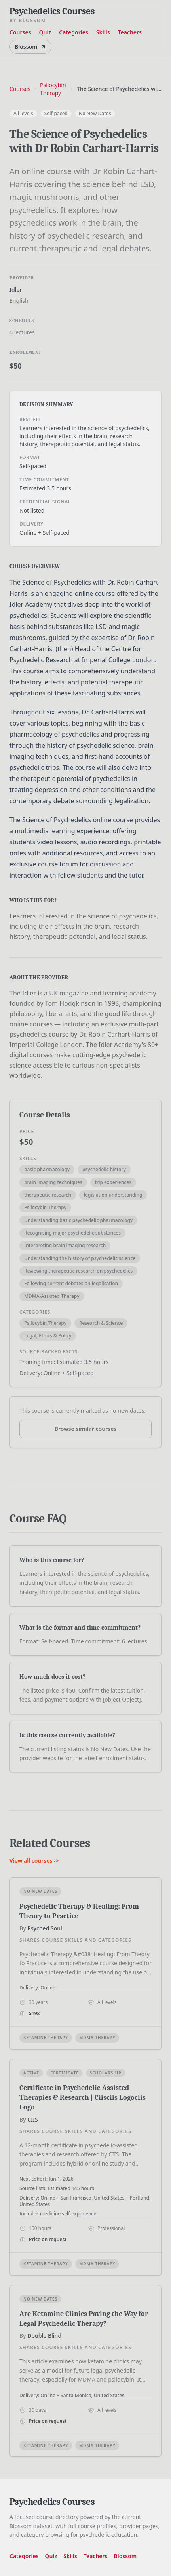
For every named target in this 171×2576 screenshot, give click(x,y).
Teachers (130, 32)
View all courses (34, 1860)
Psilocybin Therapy (53, 89)
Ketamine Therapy (45, 2037)
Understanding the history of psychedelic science (79, 1258)
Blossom (30, 46)
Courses (20, 32)
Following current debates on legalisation (71, 1283)
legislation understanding (113, 1194)
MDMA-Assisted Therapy (52, 1296)
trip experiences (113, 1182)
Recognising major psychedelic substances (72, 1232)
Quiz (45, 32)
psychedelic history (104, 1169)
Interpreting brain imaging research (65, 1245)
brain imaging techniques (53, 1182)
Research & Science (101, 1323)
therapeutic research (47, 1194)
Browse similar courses (86, 1428)
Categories (73, 32)
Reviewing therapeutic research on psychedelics (78, 1270)
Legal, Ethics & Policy (47, 1335)
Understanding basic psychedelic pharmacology (78, 1220)
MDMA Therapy (97, 2037)
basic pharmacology (47, 1169)
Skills (103, 32)
